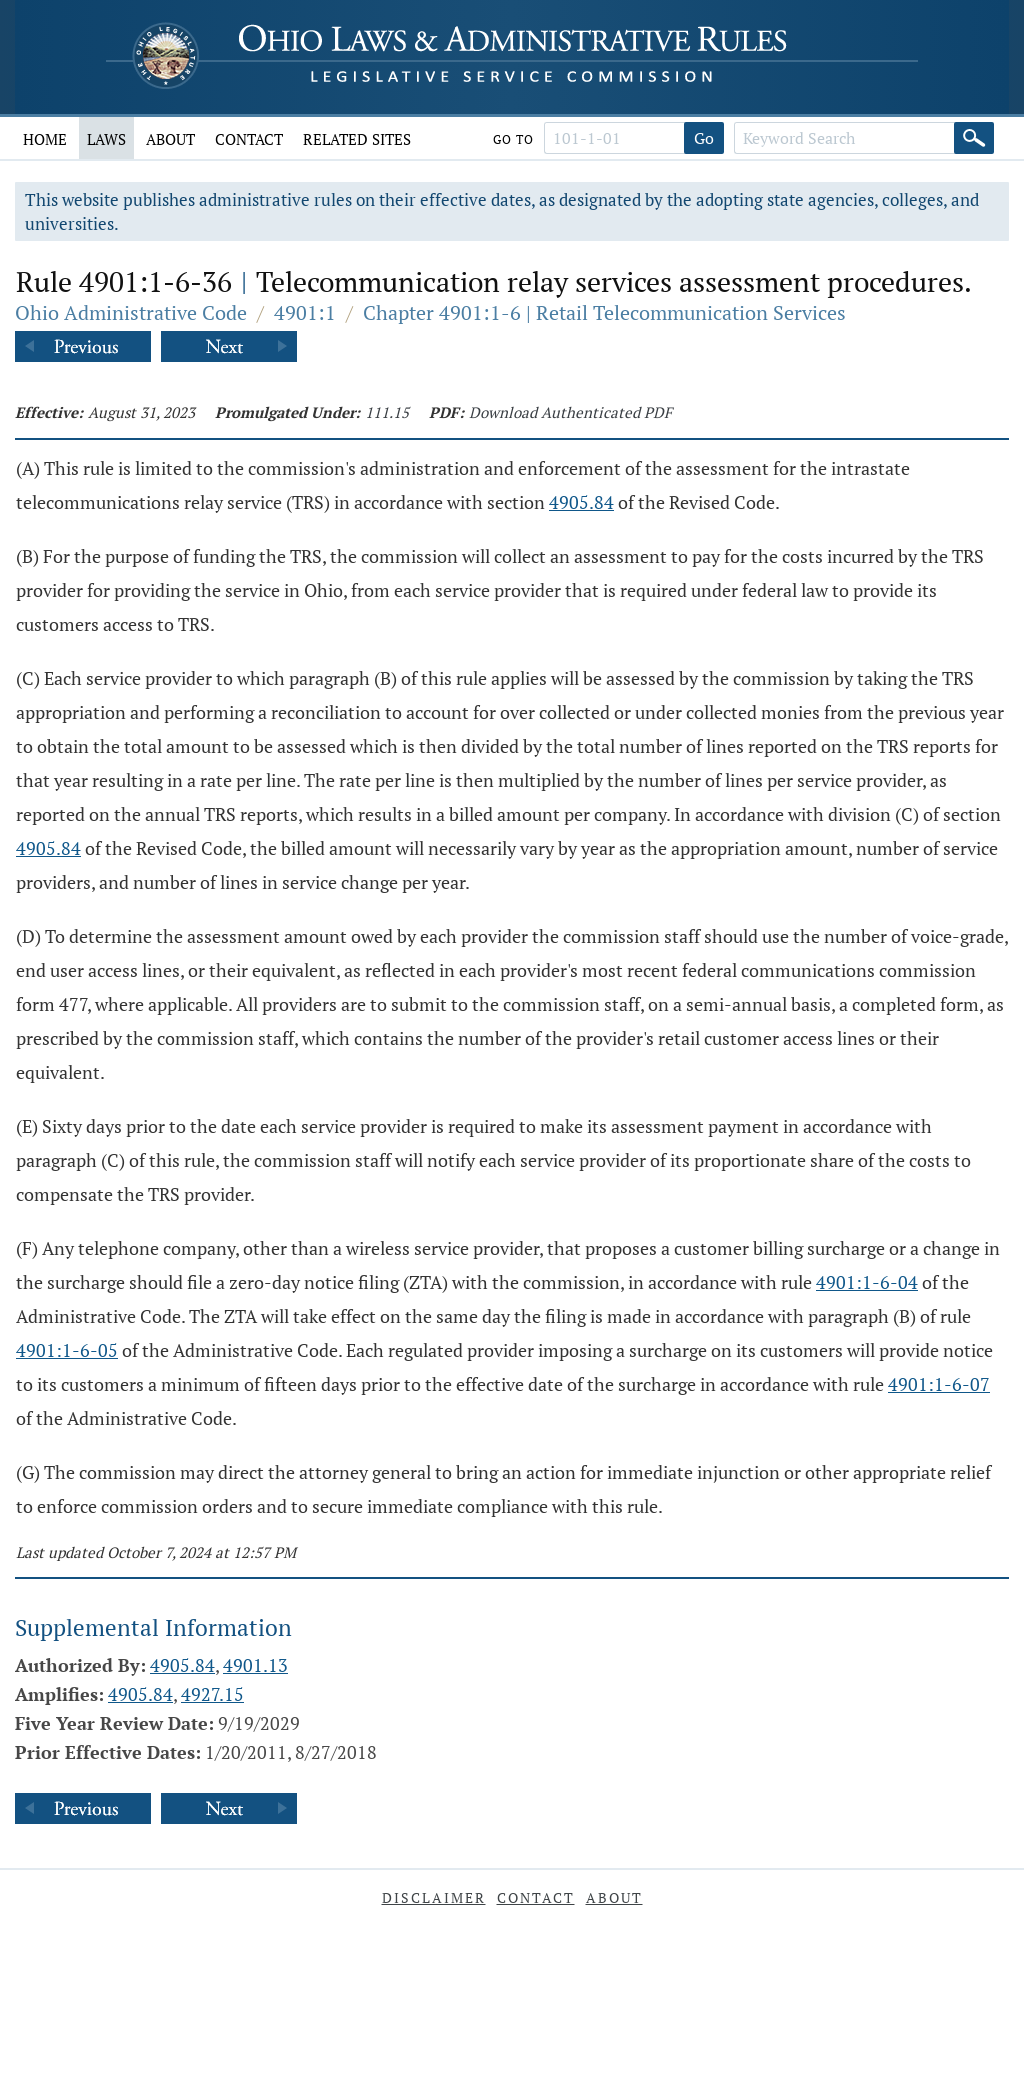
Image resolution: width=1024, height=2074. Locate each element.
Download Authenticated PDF (570, 412)
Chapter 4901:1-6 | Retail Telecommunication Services (604, 312)
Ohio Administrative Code (131, 312)
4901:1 (305, 312)
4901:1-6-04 (867, 1282)
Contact (249, 139)
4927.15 (212, 1694)
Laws (106, 139)
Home (45, 139)
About (170, 139)
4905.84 (581, 502)
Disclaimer (434, 1897)
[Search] (974, 138)
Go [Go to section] (704, 138)
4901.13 (255, 1665)
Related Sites (357, 139)
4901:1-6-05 (67, 1350)
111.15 (387, 412)
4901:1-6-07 (939, 1384)
